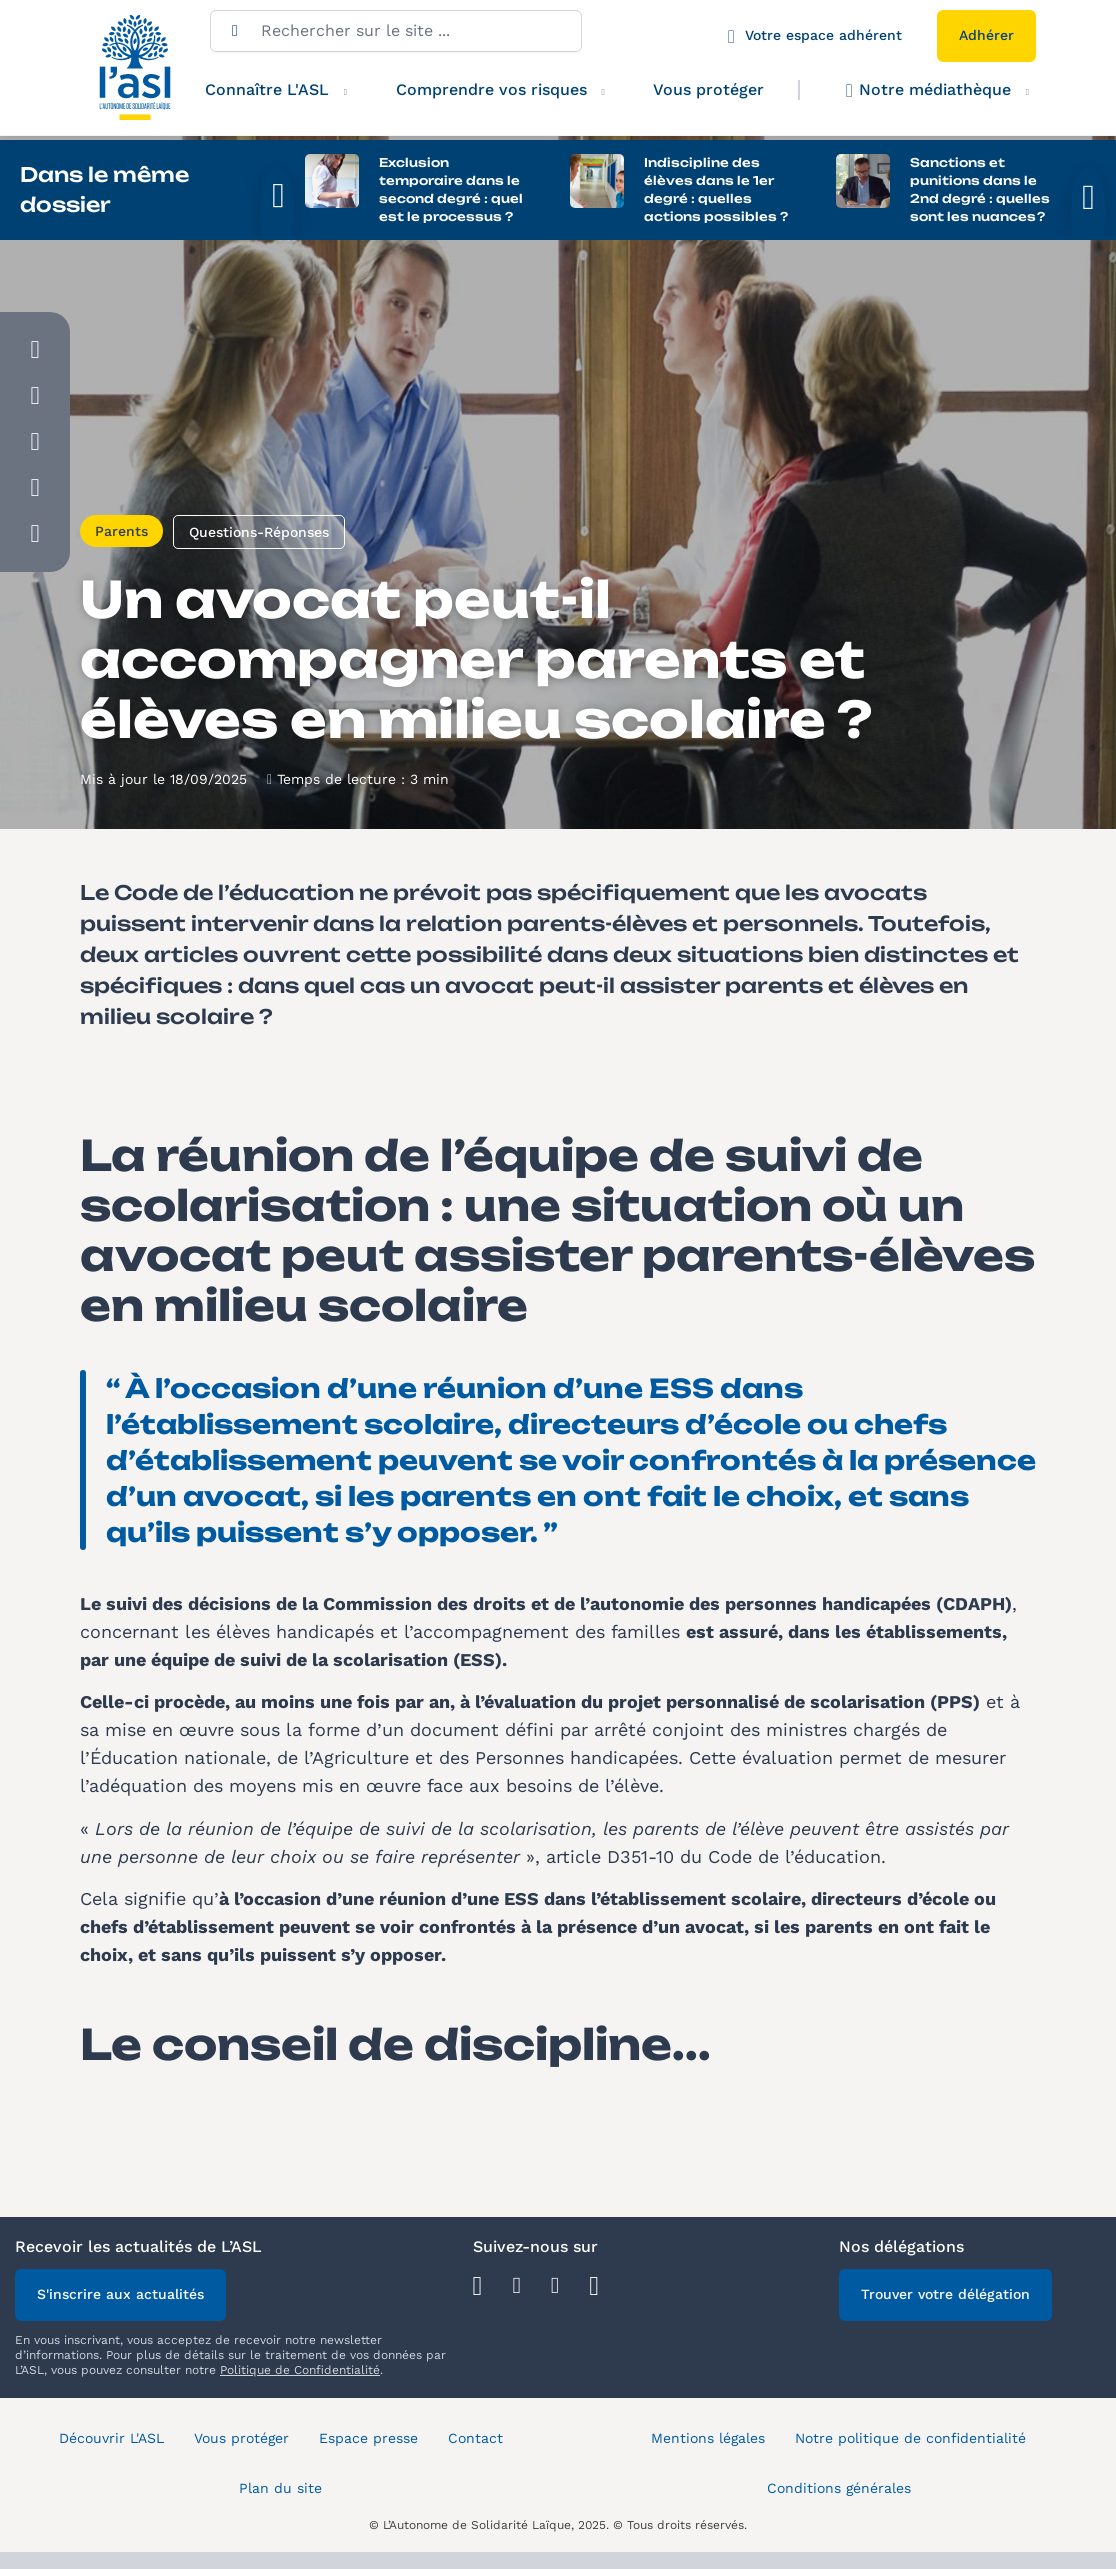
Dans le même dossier (104, 189)
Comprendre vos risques (491, 89)
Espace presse (368, 2444)
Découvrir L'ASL (111, 2444)
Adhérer (986, 35)
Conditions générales (839, 2494)
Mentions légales (708, 2444)
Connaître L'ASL (267, 89)
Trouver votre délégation (945, 2300)
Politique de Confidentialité (300, 2376)
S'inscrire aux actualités (120, 2300)
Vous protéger (708, 89)
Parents (121, 537)
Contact (475, 2444)
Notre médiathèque (928, 90)
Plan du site (280, 2494)
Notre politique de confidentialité (910, 2444)
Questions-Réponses (259, 538)
